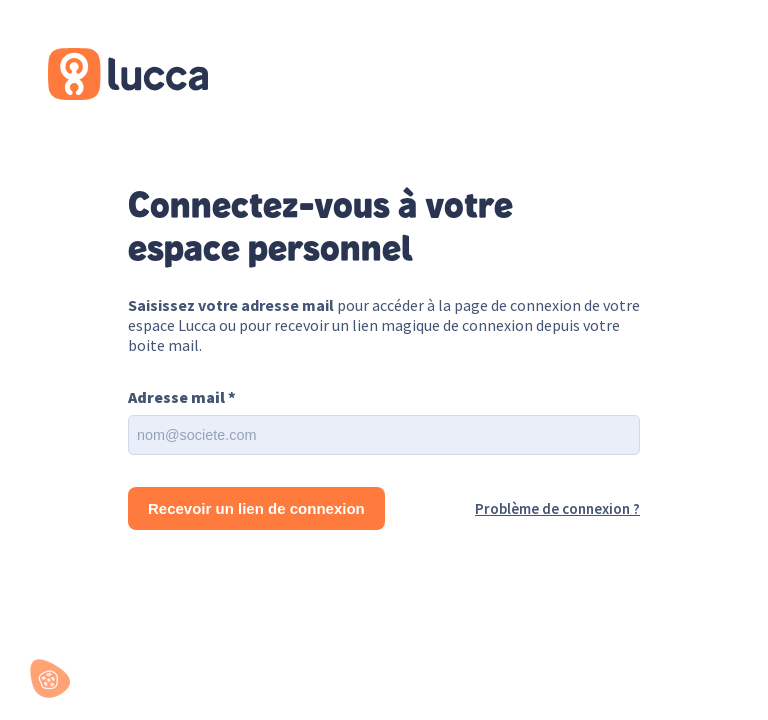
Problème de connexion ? (557, 508)
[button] (50, 678)
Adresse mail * (182, 397)
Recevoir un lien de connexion (256, 508)
